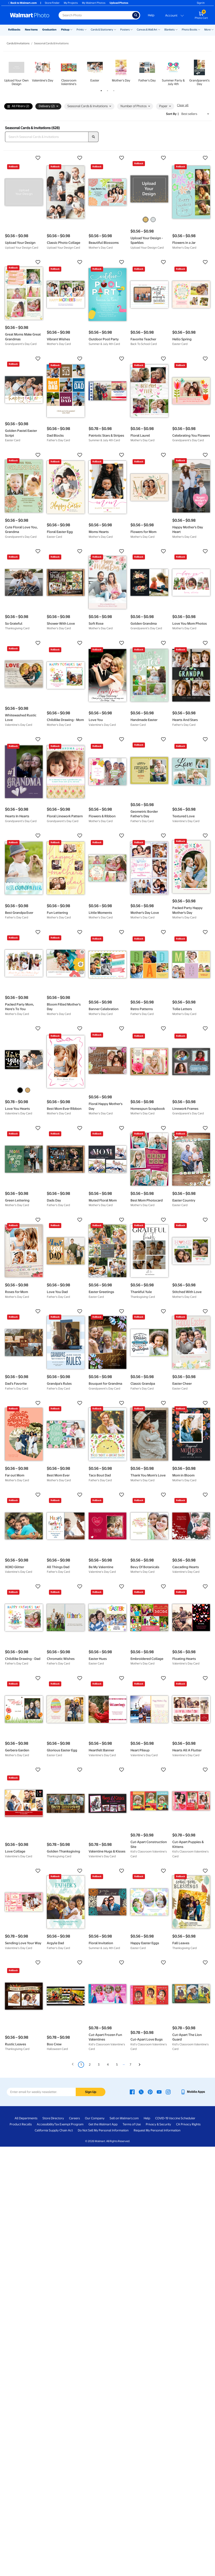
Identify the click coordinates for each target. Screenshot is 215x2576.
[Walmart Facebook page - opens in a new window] (132, 2092)
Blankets (169, 29)
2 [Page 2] (90, 2064)
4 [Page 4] (108, 2064)
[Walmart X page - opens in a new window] (141, 2092)
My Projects (71, 2)
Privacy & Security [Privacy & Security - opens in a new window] (158, 2124)
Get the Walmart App (103, 2124)
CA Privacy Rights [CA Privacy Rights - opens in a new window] (188, 2124)
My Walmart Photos (93, 2)
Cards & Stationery (102, 29)
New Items (31, 29)
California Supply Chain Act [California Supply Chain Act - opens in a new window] (54, 2130)
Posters (125, 29)
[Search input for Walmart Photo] (95, 15)
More (207, 29)
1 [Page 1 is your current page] (81, 2064)
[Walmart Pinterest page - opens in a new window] (150, 2092)
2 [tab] (107, 90)
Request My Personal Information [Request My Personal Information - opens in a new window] (157, 2130)
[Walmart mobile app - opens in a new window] (192, 2092)
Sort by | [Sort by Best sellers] (172, 114)
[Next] (139, 2065)
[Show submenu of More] (212, 29)
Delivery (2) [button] (48, 106)
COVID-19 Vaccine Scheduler (175, 2118)
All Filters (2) (18, 106)
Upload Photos (119, 2)
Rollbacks (14, 29)
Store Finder (52, 2)
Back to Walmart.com (22, 2)
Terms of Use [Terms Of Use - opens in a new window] (132, 2124)
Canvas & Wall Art (147, 29)
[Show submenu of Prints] (85, 29)
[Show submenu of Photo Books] (199, 29)
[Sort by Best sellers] (195, 114)
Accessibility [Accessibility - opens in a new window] (45, 2124)
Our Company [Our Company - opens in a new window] (95, 2118)
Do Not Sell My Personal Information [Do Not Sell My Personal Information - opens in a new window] (103, 2130)
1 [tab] (100, 90)
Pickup (65, 29)
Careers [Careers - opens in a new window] (74, 2118)
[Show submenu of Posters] (131, 29)
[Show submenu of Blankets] (176, 29)
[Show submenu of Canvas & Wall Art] (159, 29)
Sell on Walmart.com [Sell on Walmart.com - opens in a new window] (124, 2118)
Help (151, 15)
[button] (24, 157)
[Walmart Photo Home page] (29, 15)
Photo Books (189, 29)
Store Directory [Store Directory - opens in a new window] (53, 2118)
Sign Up (90, 2092)
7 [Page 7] (130, 2064)
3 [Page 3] (99, 2064)
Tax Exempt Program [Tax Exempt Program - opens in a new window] (68, 2124)
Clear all (182, 105)
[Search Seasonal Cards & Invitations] (46, 137)
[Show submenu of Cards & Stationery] (115, 29)
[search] (93, 137)
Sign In (201, 2)
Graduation (49, 29)
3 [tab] (113, 90)
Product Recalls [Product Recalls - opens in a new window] (21, 2124)
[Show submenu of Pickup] (71, 29)
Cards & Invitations (18, 43)
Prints (80, 29)
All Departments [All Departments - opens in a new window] (26, 2118)
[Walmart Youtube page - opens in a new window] (159, 2092)
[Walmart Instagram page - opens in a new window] (168, 2092)
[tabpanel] (16, 72)
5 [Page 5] (117, 2064)
